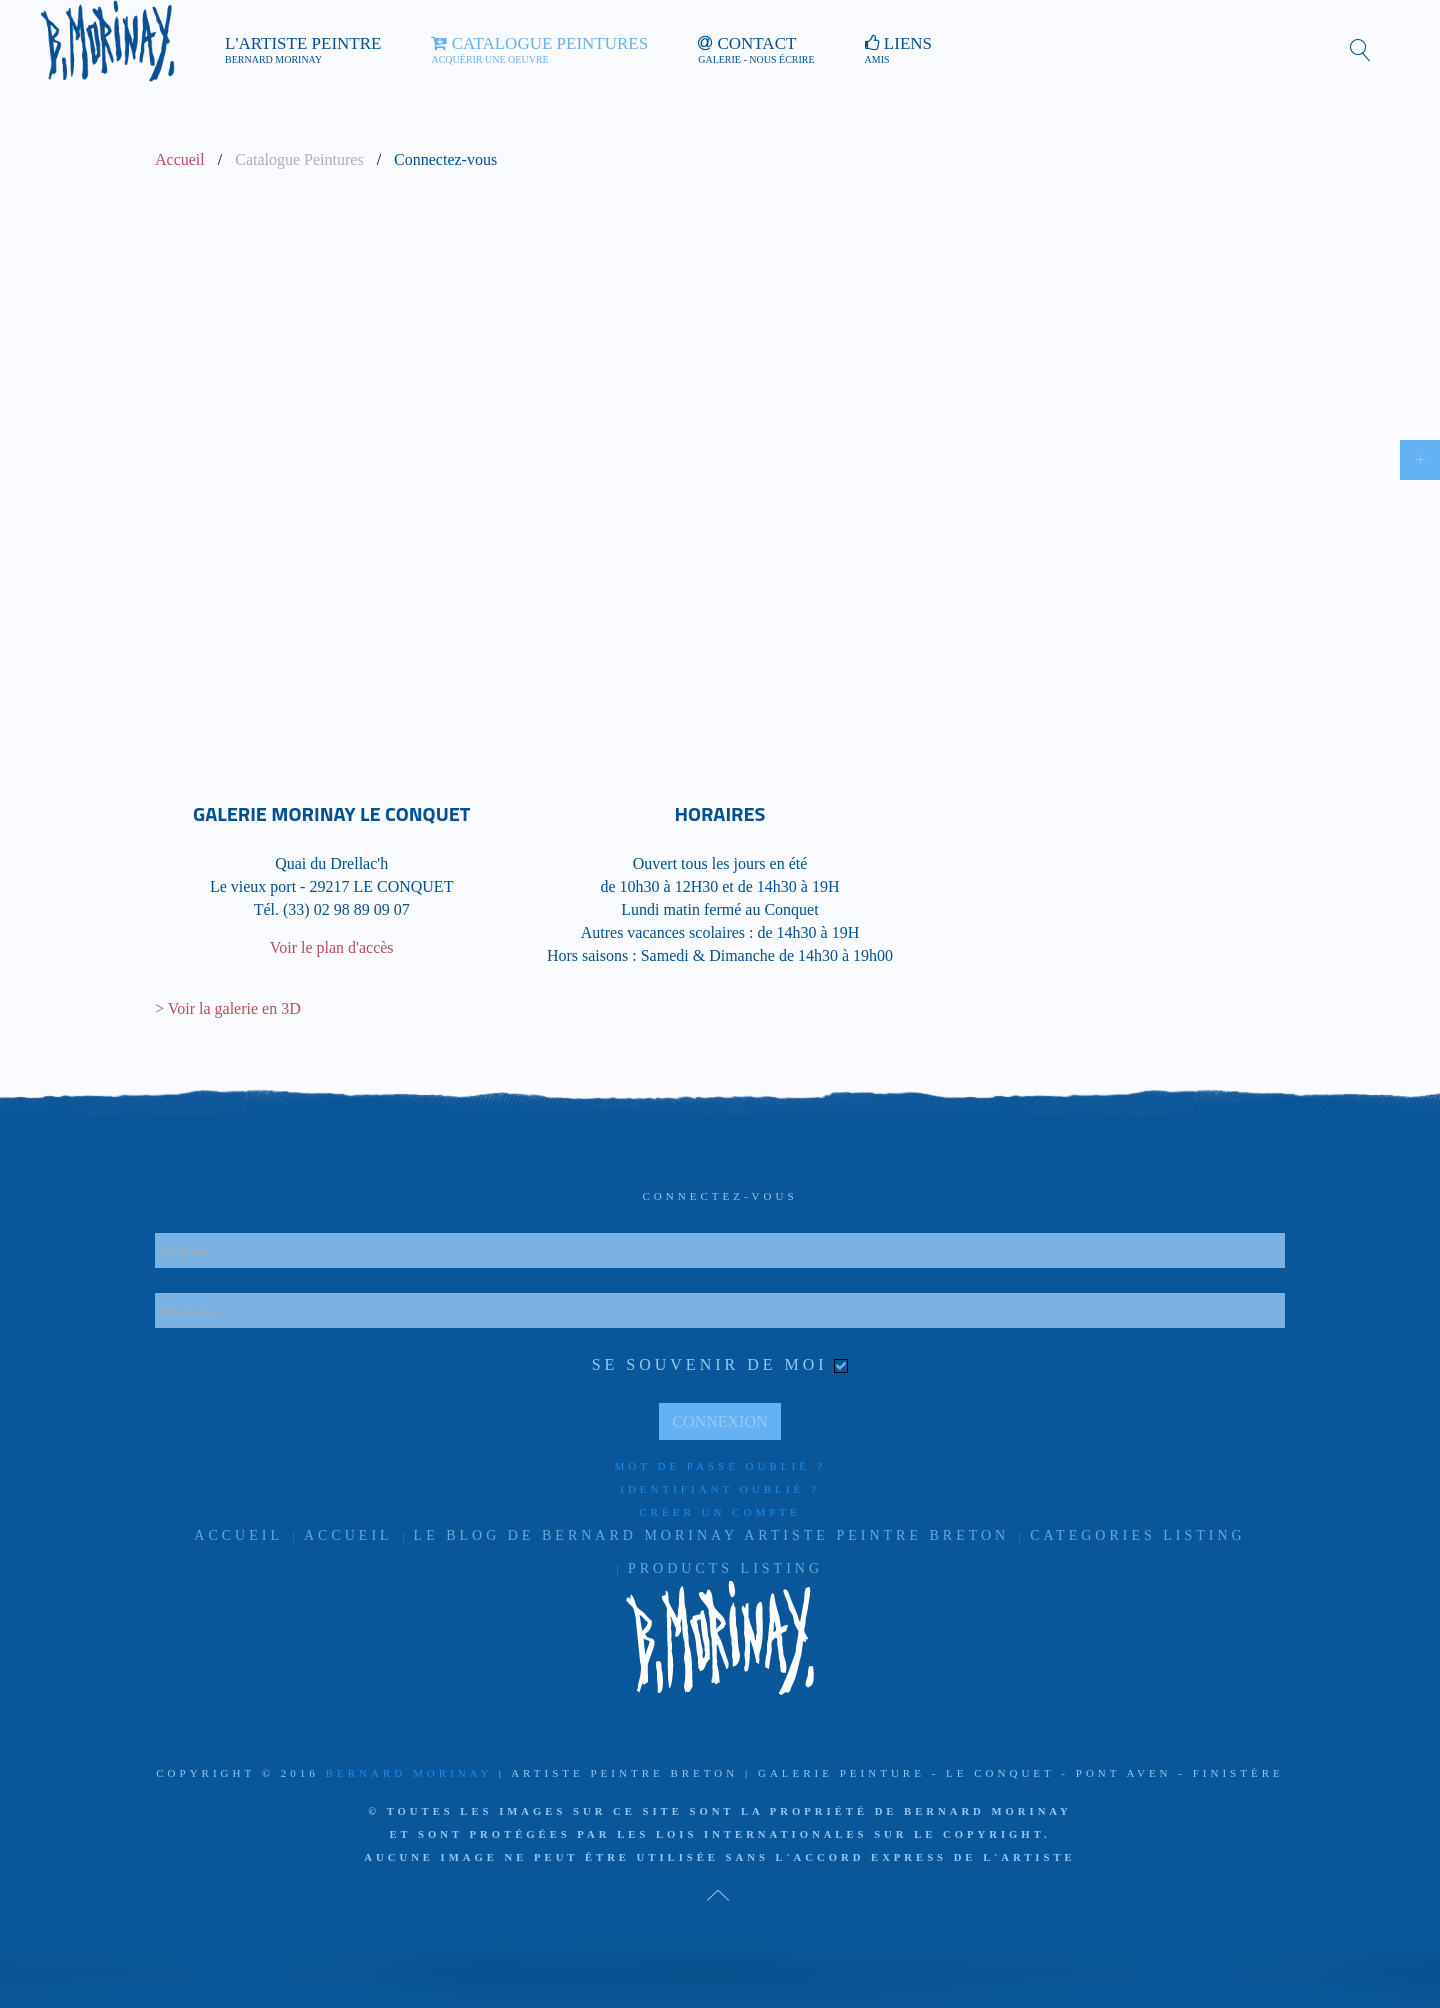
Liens (898, 50)
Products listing (725, 1568)
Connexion (719, 1421)
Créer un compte (719, 1512)
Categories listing (1138, 1535)
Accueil (180, 159)
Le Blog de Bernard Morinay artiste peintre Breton (712, 1535)
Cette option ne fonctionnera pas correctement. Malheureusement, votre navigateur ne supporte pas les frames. (720, 456)
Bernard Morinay (409, 1773)
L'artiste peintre (303, 50)
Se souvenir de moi (710, 1364)
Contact (756, 50)
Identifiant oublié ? (720, 1489)
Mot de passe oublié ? (719, 1466)
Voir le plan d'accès (332, 947)
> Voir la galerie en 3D (228, 1008)
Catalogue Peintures (539, 50)
